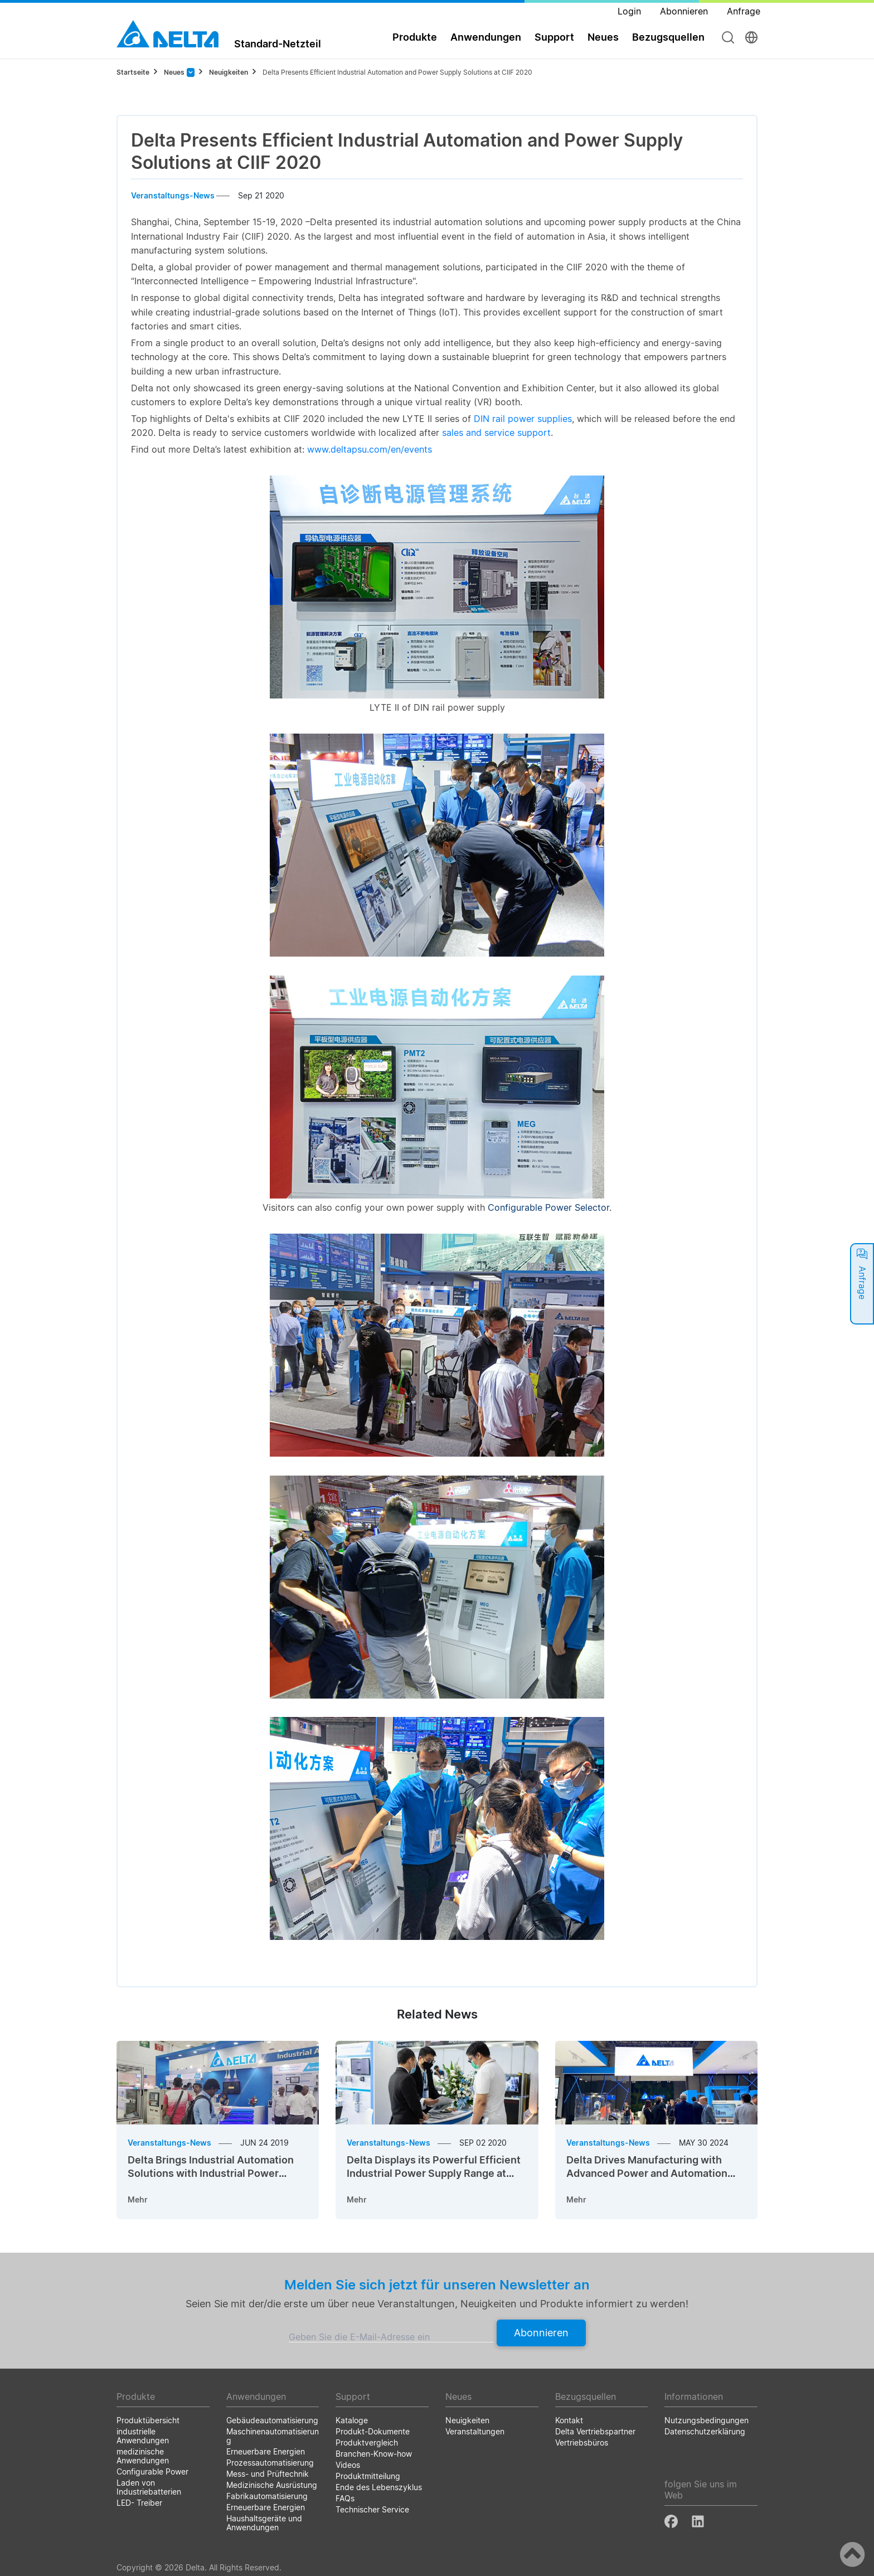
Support (554, 37)
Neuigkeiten (228, 72)
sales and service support (496, 432)
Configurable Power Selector (548, 1207)
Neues (603, 37)
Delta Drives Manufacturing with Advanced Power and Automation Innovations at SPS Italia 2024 (646, 2173)
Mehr (138, 2199)
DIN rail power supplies (523, 418)
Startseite (132, 72)
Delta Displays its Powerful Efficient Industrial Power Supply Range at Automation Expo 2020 (434, 2173)
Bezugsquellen (668, 37)
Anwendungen (485, 37)
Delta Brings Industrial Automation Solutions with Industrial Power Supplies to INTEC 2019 (211, 2173)
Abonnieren (541, 2333)
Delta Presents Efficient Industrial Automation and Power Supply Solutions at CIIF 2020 (397, 72)
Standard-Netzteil (277, 43)
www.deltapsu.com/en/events (369, 449)
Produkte (414, 37)
